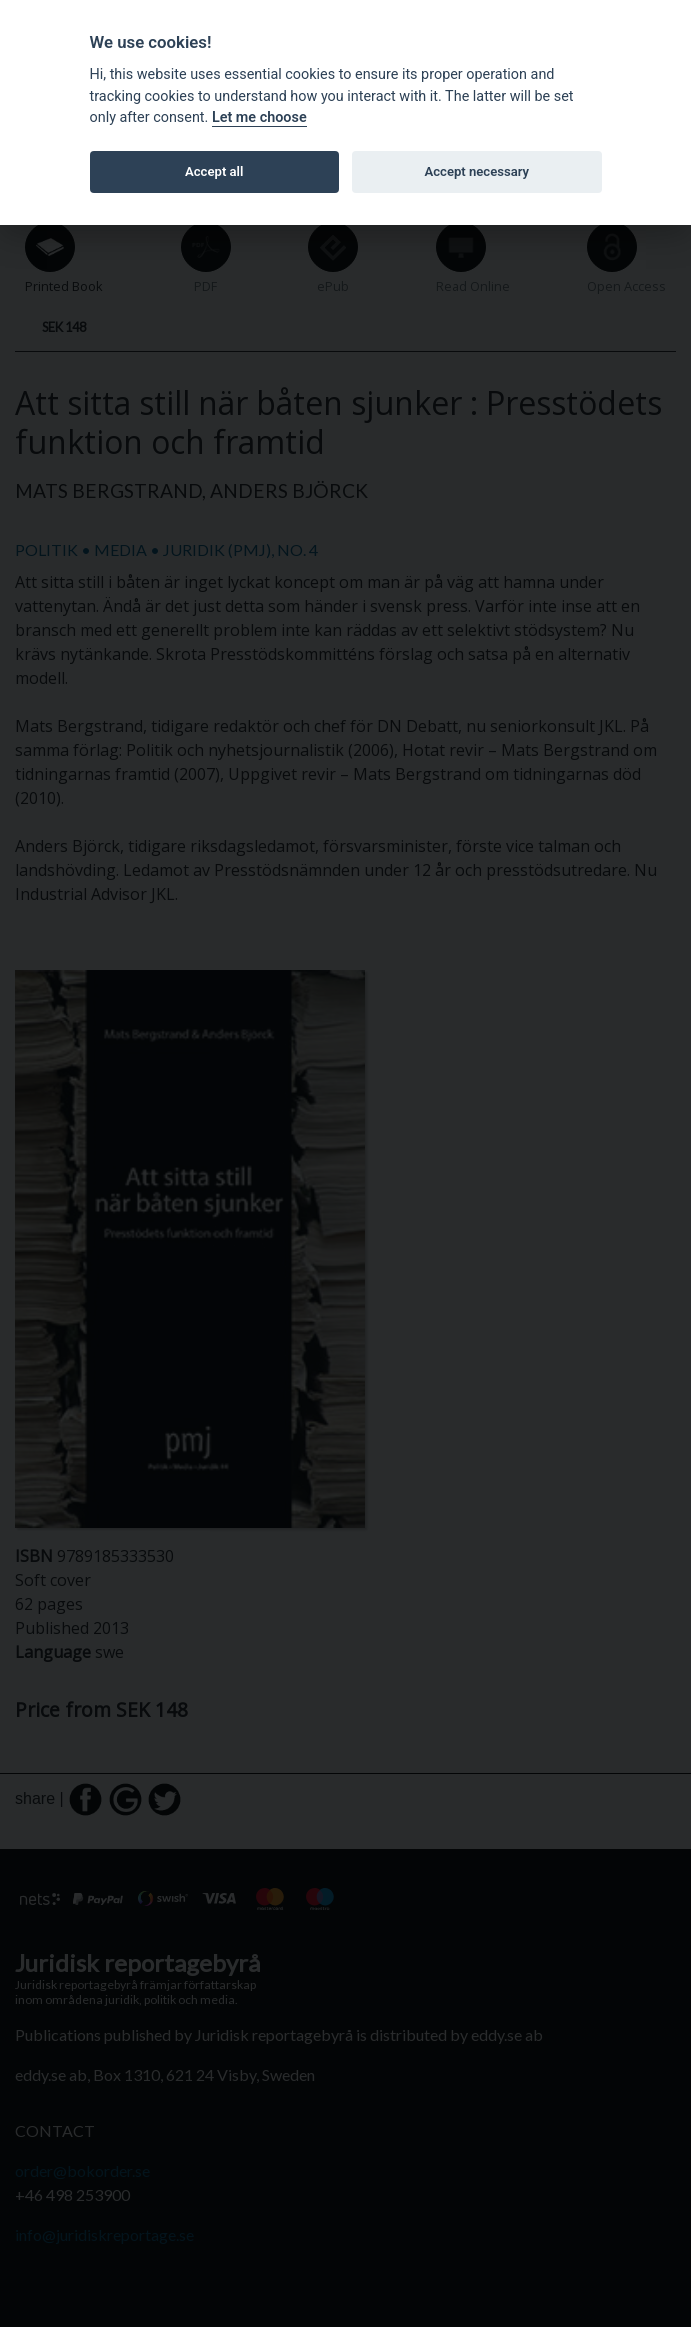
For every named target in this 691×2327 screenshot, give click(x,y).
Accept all (214, 171)
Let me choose (259, 117)
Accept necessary (476, 171)
